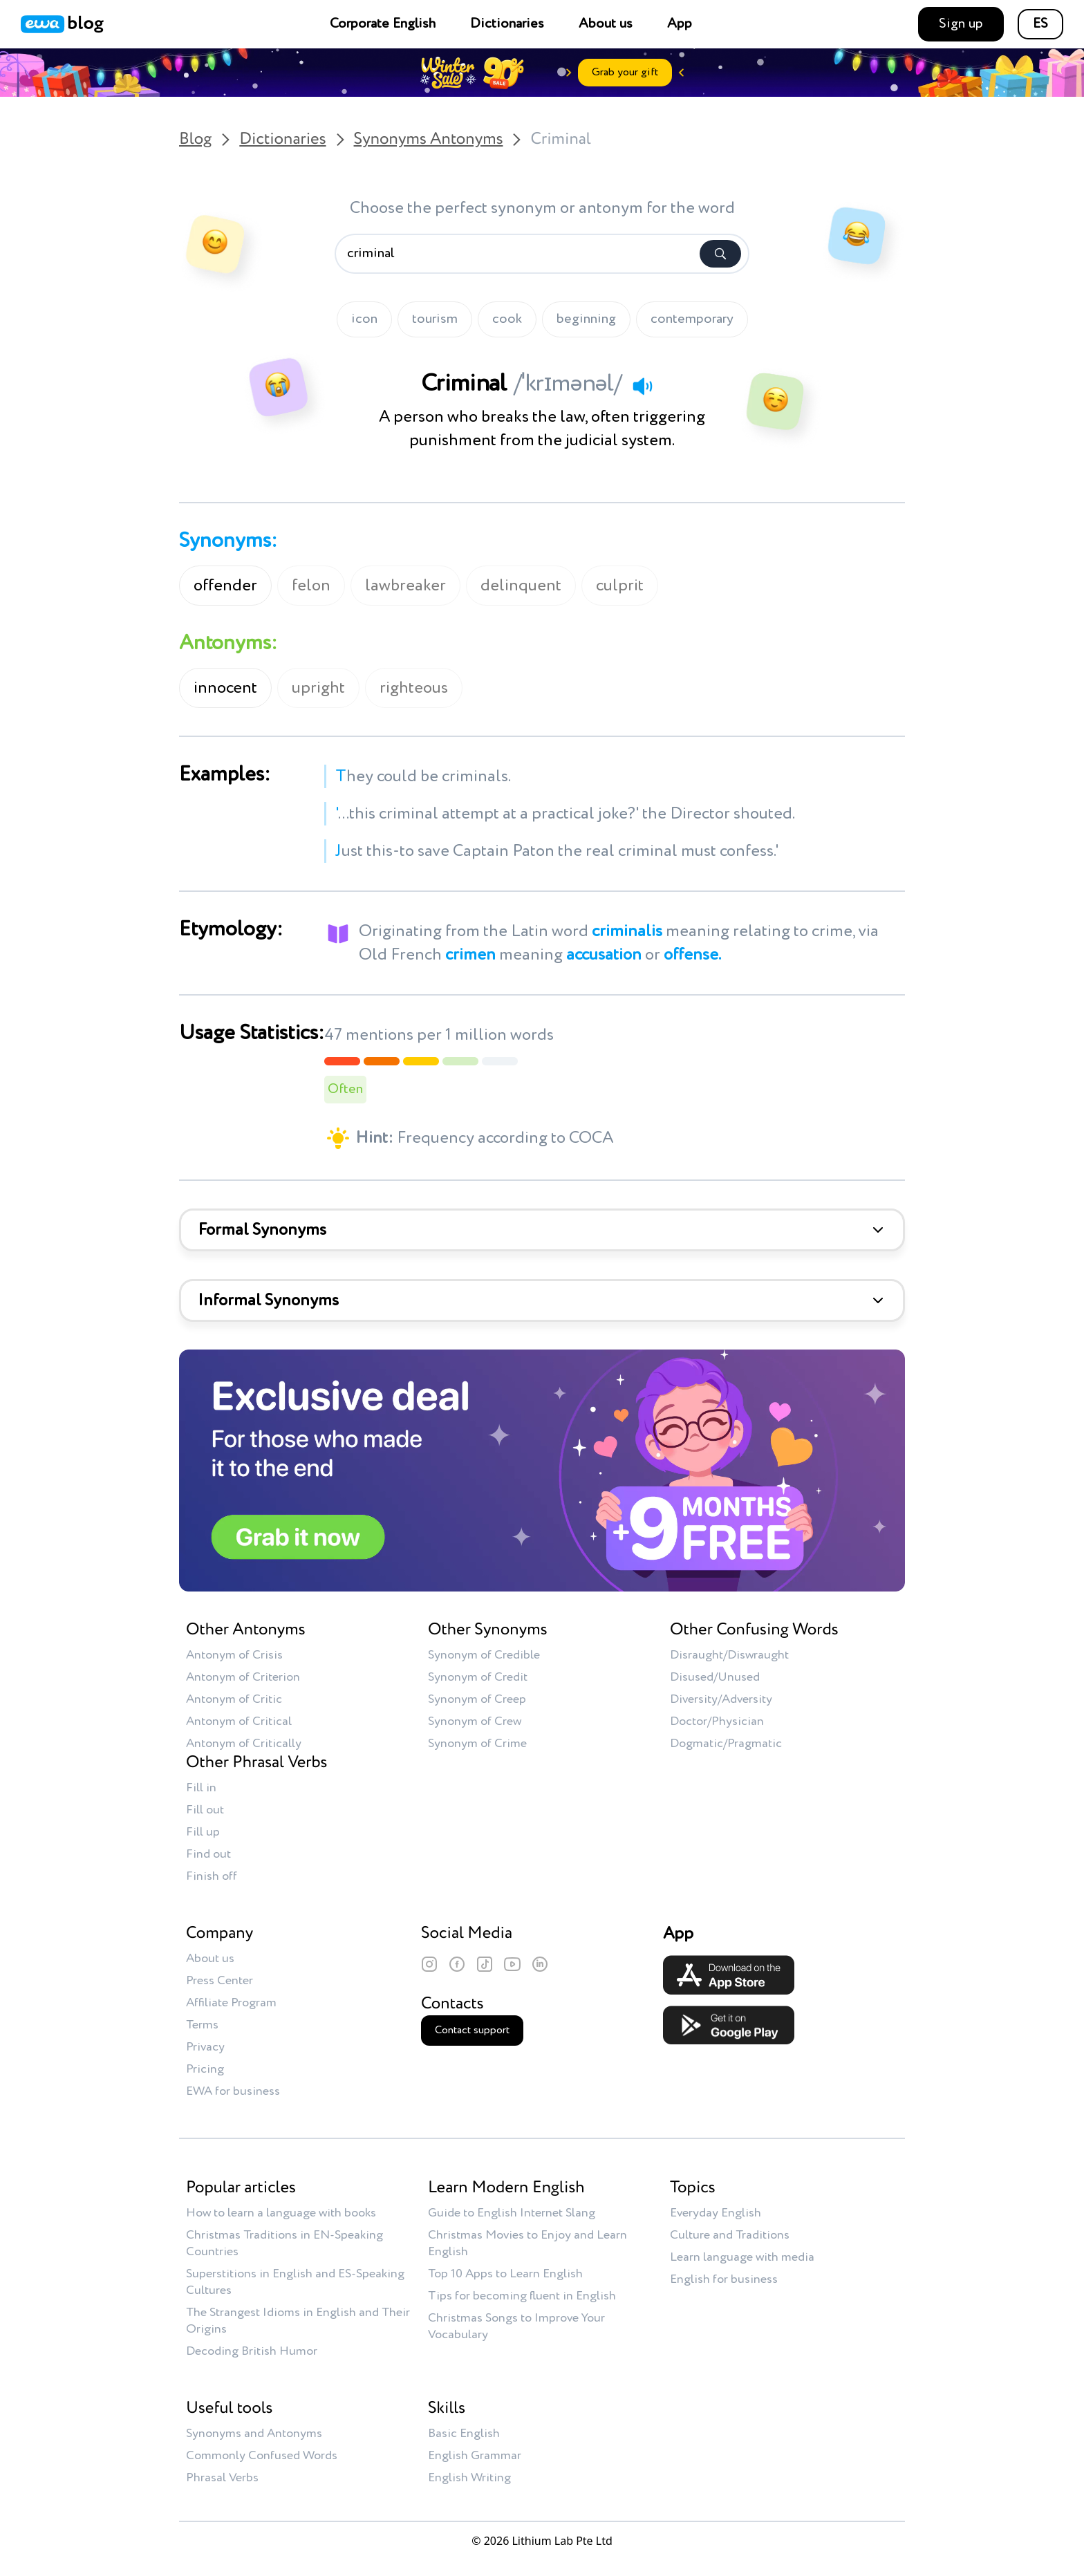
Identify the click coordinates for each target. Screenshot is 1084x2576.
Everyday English (715, 2213)
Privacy (205, 2047)
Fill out (205, 1810)
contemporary (692, 319)
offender (225, 585)
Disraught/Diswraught (729, 1655)
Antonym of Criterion (243, 1677)
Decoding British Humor (251, 2351)
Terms (202, 2025)
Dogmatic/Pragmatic (726, 1743)
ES (1040, 24)
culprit (620, 585)
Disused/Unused (715, 1677)
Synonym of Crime (477, 1743)
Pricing (205, 2069)
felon (311, 585)
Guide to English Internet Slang (511, 2213)
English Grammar (474, 2455)
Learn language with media (742, 2257)
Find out (208, 1854)
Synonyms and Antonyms (254, 2433)
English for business (724, 2279)
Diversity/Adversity (721, 1699)
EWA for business (233, 2091)
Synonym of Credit (477, 1677)
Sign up (961, 24)
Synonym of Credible (484, 1655)
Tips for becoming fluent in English (522, 2296)
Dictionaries (507, 24)
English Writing (469, 2478)
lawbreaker (405, 585)
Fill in (201, 1788)
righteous (414, 688)
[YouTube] (512, 1964)
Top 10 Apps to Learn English (505, 2274)
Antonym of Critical (239, 1721)
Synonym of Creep (477, 1699)
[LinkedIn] (540, 1964)
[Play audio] (642, 386)
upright (318, 688)
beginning (586, 319)
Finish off (211, 1876)
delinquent (520, 585)
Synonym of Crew (474, 1721)
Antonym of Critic (234, 1699)
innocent (225, 688)
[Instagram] (429, 1964)
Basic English (464, 2433)
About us (606, 24)
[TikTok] (484, 1964)
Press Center (219, 1981)
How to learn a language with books (281, 2213)
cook (507, 319)
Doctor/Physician (717, 1721)
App (679, 24)
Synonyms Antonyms (428, 139)
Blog (195, 139)
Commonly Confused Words (261, 2455)
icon (364, 319)
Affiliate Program (231, 2003)
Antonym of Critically (243, 1743)
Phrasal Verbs (222, 2478)
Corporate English (383, 24)
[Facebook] (457, 1964)
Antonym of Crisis (234, 1655)
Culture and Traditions (729, 2235)
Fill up (203, 1832)
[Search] (720, 254)
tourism (435, 319)
